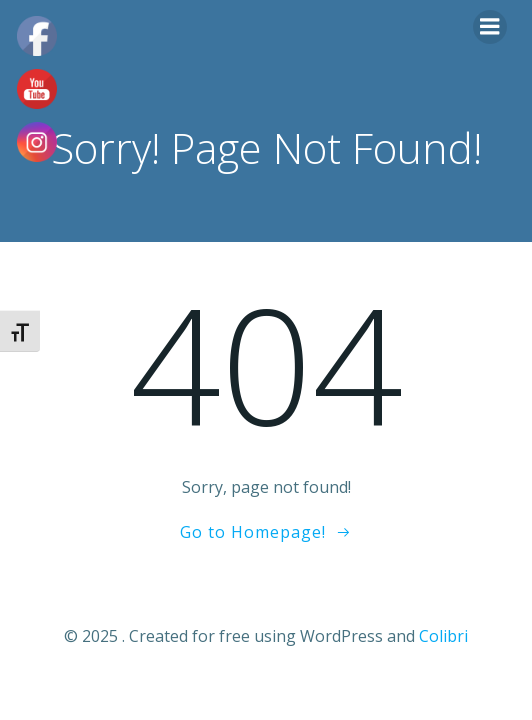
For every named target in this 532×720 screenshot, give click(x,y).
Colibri (443, 636)
